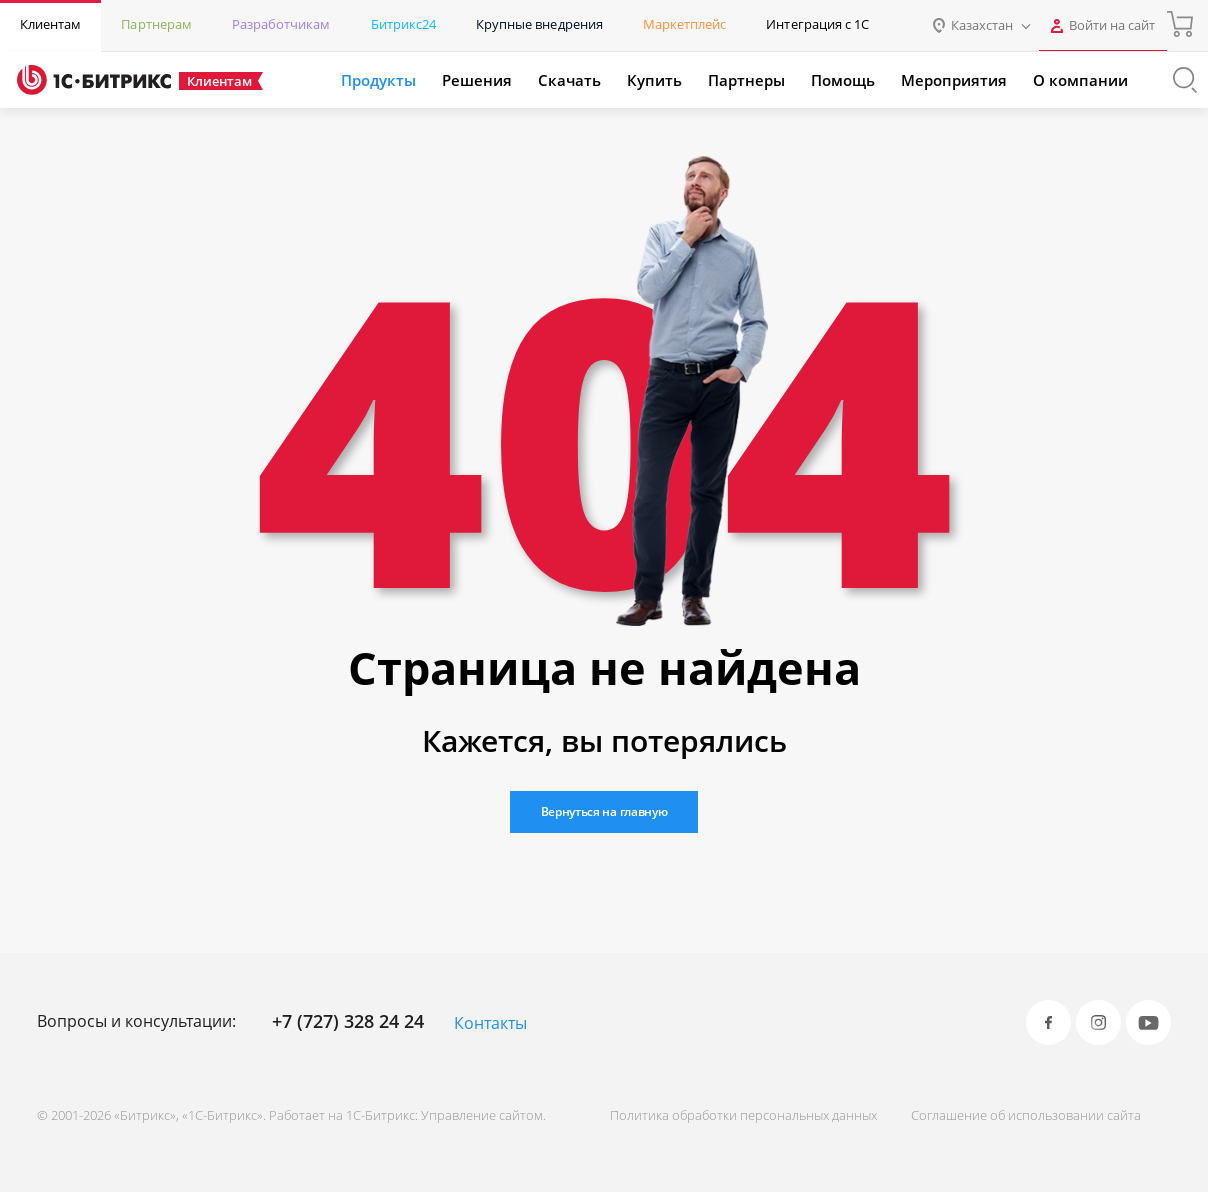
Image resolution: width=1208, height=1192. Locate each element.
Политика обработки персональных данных (743, 1115)
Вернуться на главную (604, 811)
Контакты (490, 1023)
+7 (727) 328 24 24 (348, 1021)
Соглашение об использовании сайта (1026, 1115)
